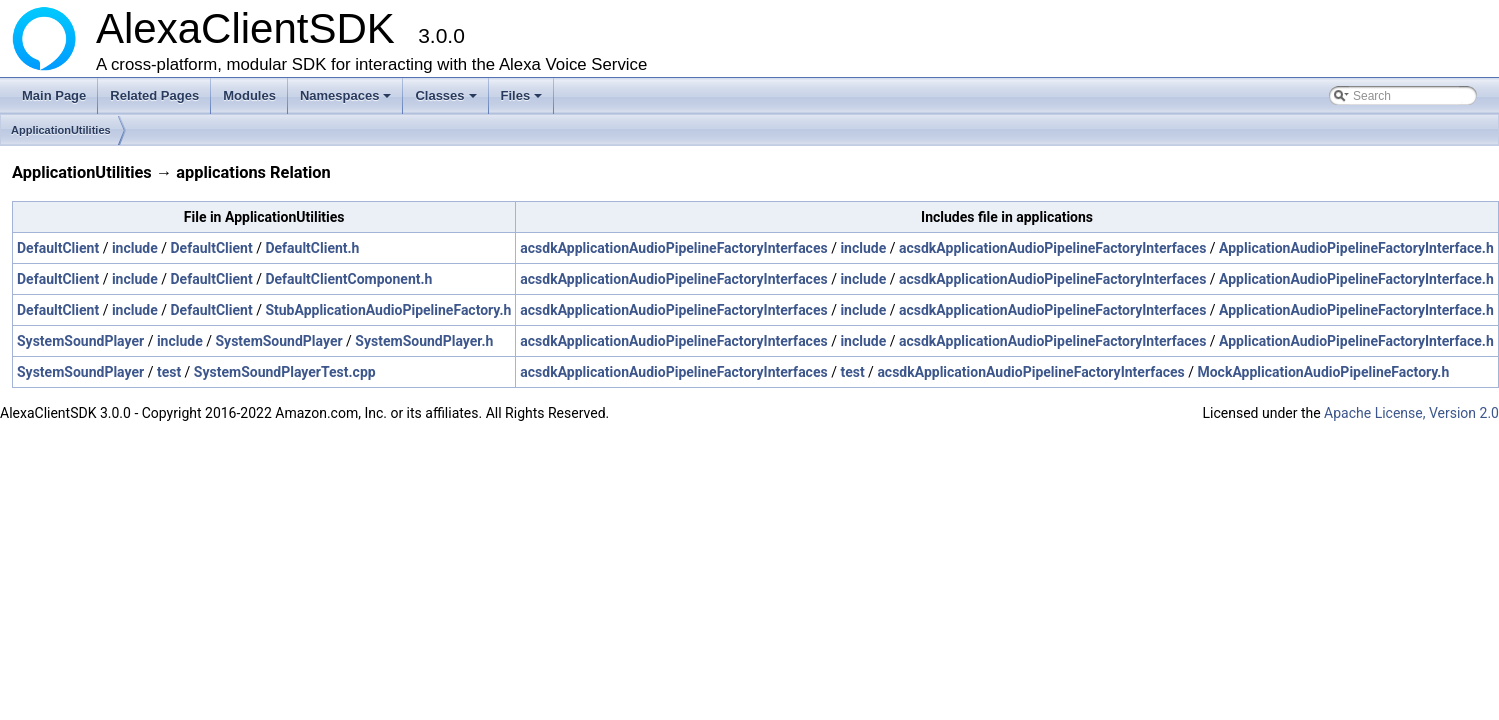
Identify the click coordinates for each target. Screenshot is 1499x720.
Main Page (54, 95)
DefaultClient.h (312, 248)
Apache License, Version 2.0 (1411, 413)
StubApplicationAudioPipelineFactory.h (388, 310)
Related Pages (154, 95)
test (169, 372)
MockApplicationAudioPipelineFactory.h (1323, 372)
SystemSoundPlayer (80, 341)
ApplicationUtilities (61, 130)
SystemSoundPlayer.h (424, 341)
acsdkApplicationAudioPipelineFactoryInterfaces (673, 248)
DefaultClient (58, 248)
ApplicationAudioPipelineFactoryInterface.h (1356, 248)
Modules (249, 95)
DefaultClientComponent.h (348, 279)
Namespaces (347, 101)
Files (523, 101)
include (135, 248)
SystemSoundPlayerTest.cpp (285, 372)
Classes (447, 101)
